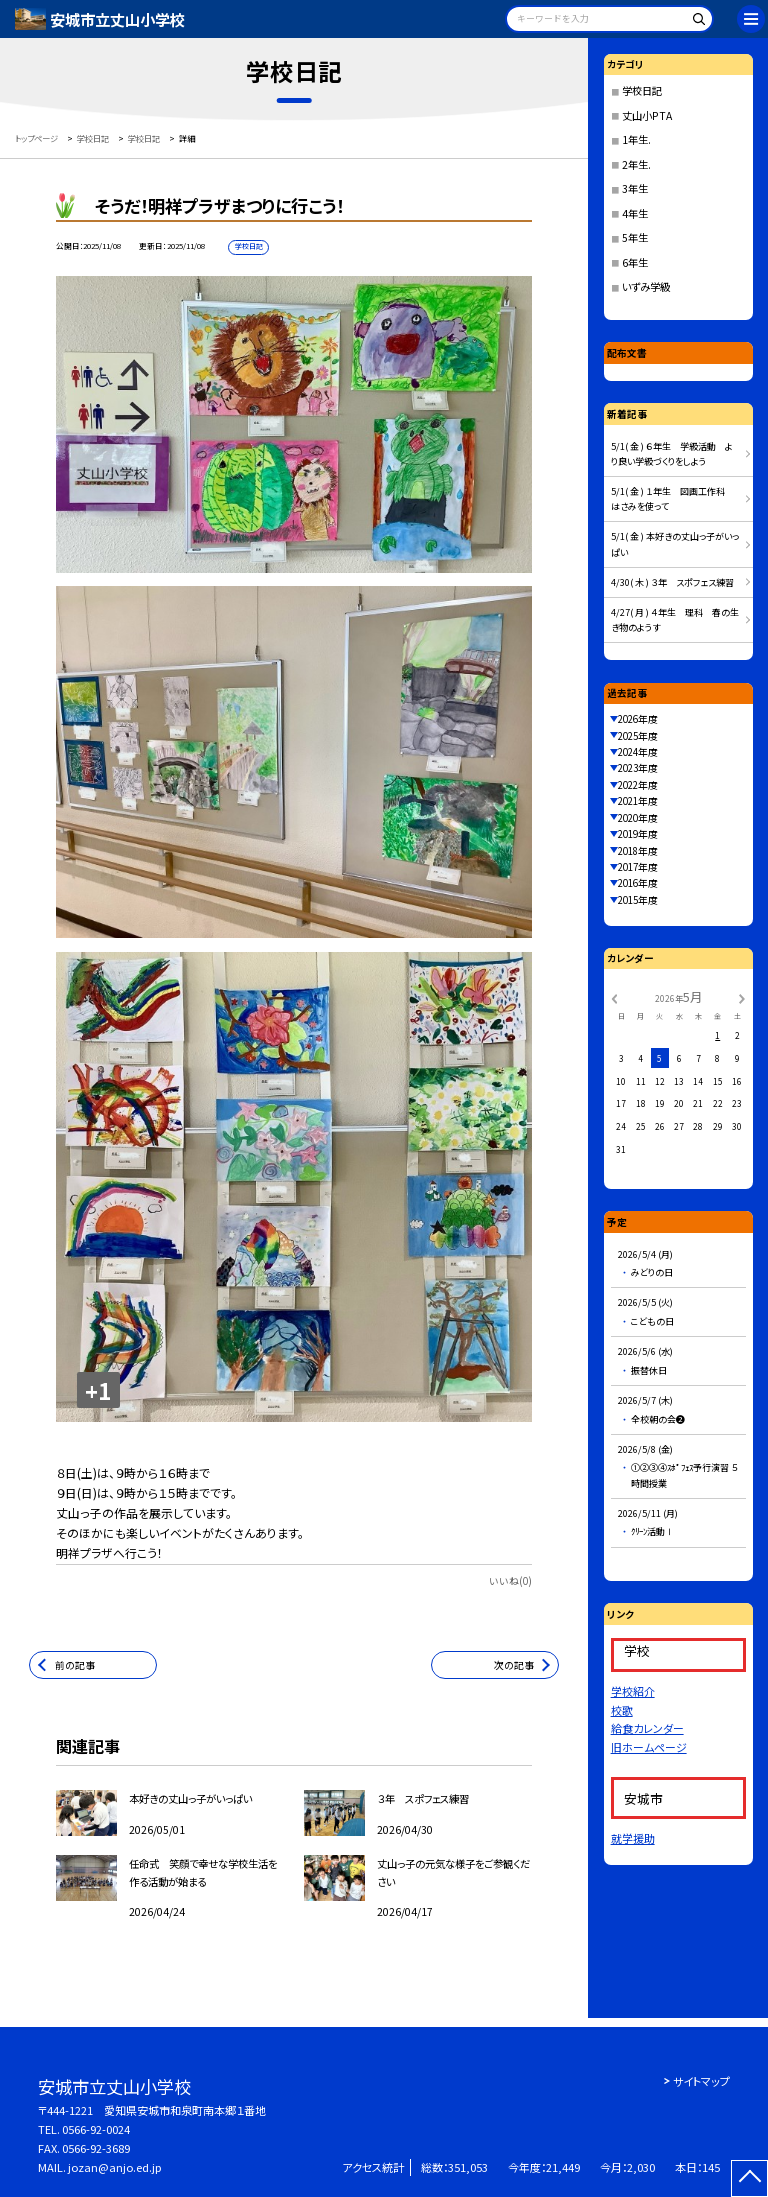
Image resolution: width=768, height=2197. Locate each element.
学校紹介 (633, 1691)
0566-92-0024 (96, 2129)
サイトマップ (701, 2081)
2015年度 (638, 900)
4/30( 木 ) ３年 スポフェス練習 (672, 582)
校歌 (622, 1710)
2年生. (636, 164)
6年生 (635, 262)
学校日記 (642, 90)
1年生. (636, 139)
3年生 (635, 188)
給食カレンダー (647, 1728)
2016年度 (638, 883)
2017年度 (638, 867)
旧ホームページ (649, 1747)
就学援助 (633, 1838)
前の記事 (75, 1665)
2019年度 (638, 834)
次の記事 (514, 1665)
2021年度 (638, 801)
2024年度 (638, 752)
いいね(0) (510, 1581)
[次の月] (742, 997)
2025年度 (638, 736)
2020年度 (638, 818)
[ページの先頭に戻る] (749, 2178)
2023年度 (638, 768)
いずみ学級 (646, 286)
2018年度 (638, 851)
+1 (98, 1390)
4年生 (635, 213)
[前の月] (614, 997)
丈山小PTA (647, 115)
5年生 (635, 237)
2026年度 (638, 719)
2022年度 (638, 785)
